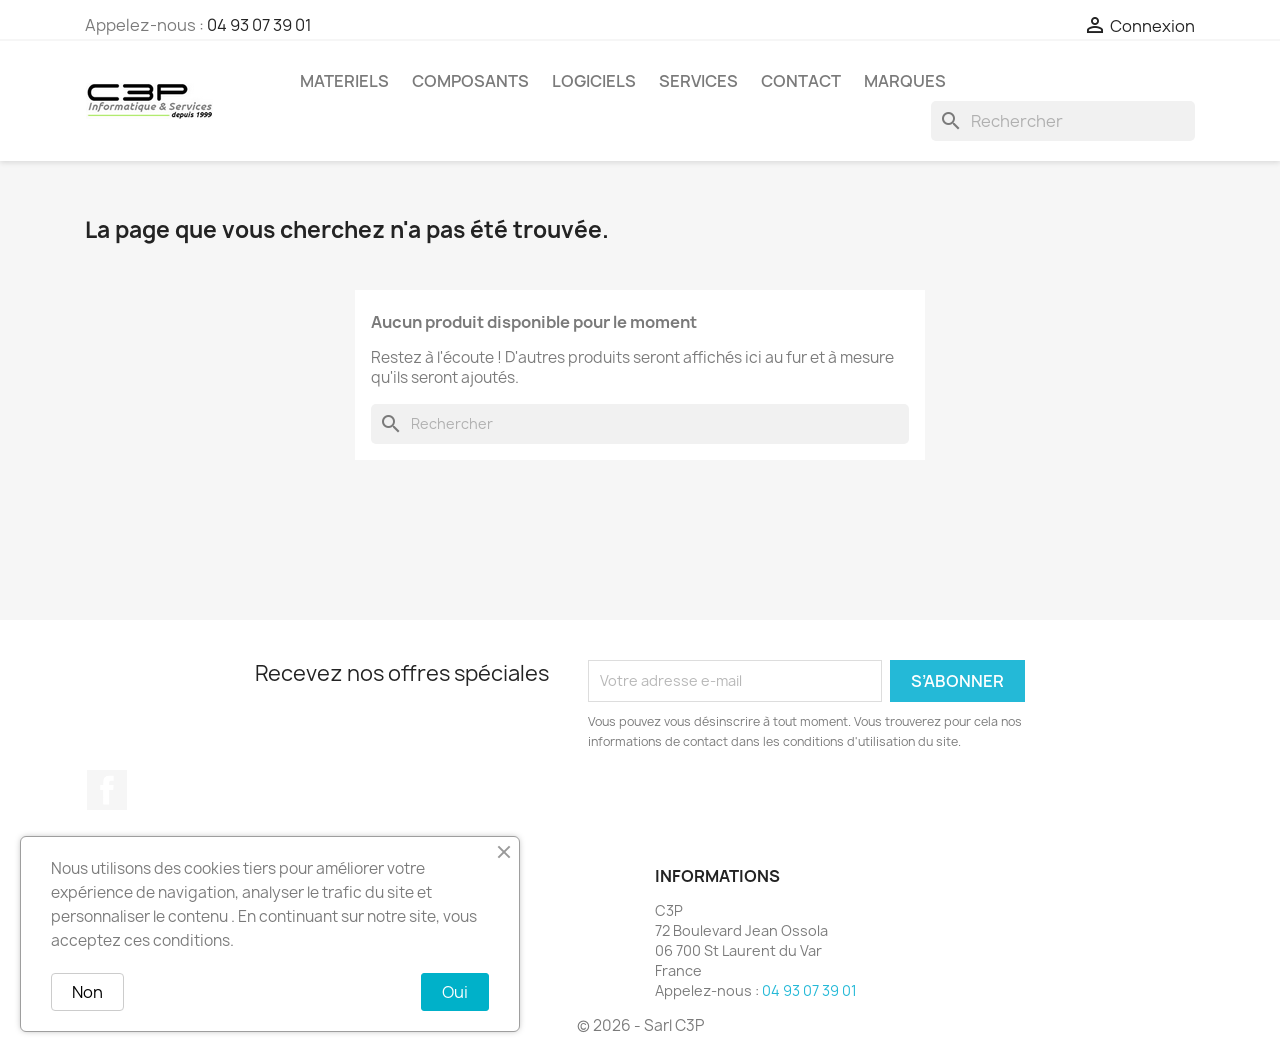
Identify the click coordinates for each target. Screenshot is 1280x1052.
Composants (470, 81)
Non (87, 992)
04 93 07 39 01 (259, 25)
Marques (905, 81)
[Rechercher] (1063, 121)
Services (698, 81)
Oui (455, 992)
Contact (801, 81)
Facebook (107, 790)
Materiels (344, 81)
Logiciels (594, 81)
